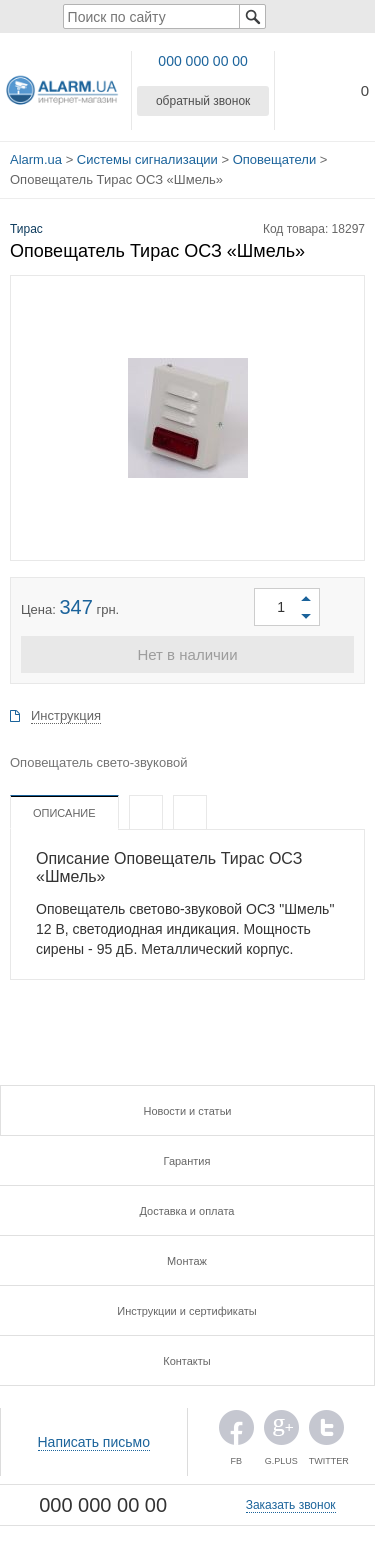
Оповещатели (274, 159)
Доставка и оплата (187, 1211)
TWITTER (326, 1432)
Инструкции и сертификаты (186, 1311)
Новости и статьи (187, 1111)
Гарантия (187, 1161)
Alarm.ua (36, 159)
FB (236, 1432)
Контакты (187, 1361)
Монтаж (187, 1261)
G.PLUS (281, 1432)
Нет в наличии (187, 654)
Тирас (26, 229)
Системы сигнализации (147, 159)
